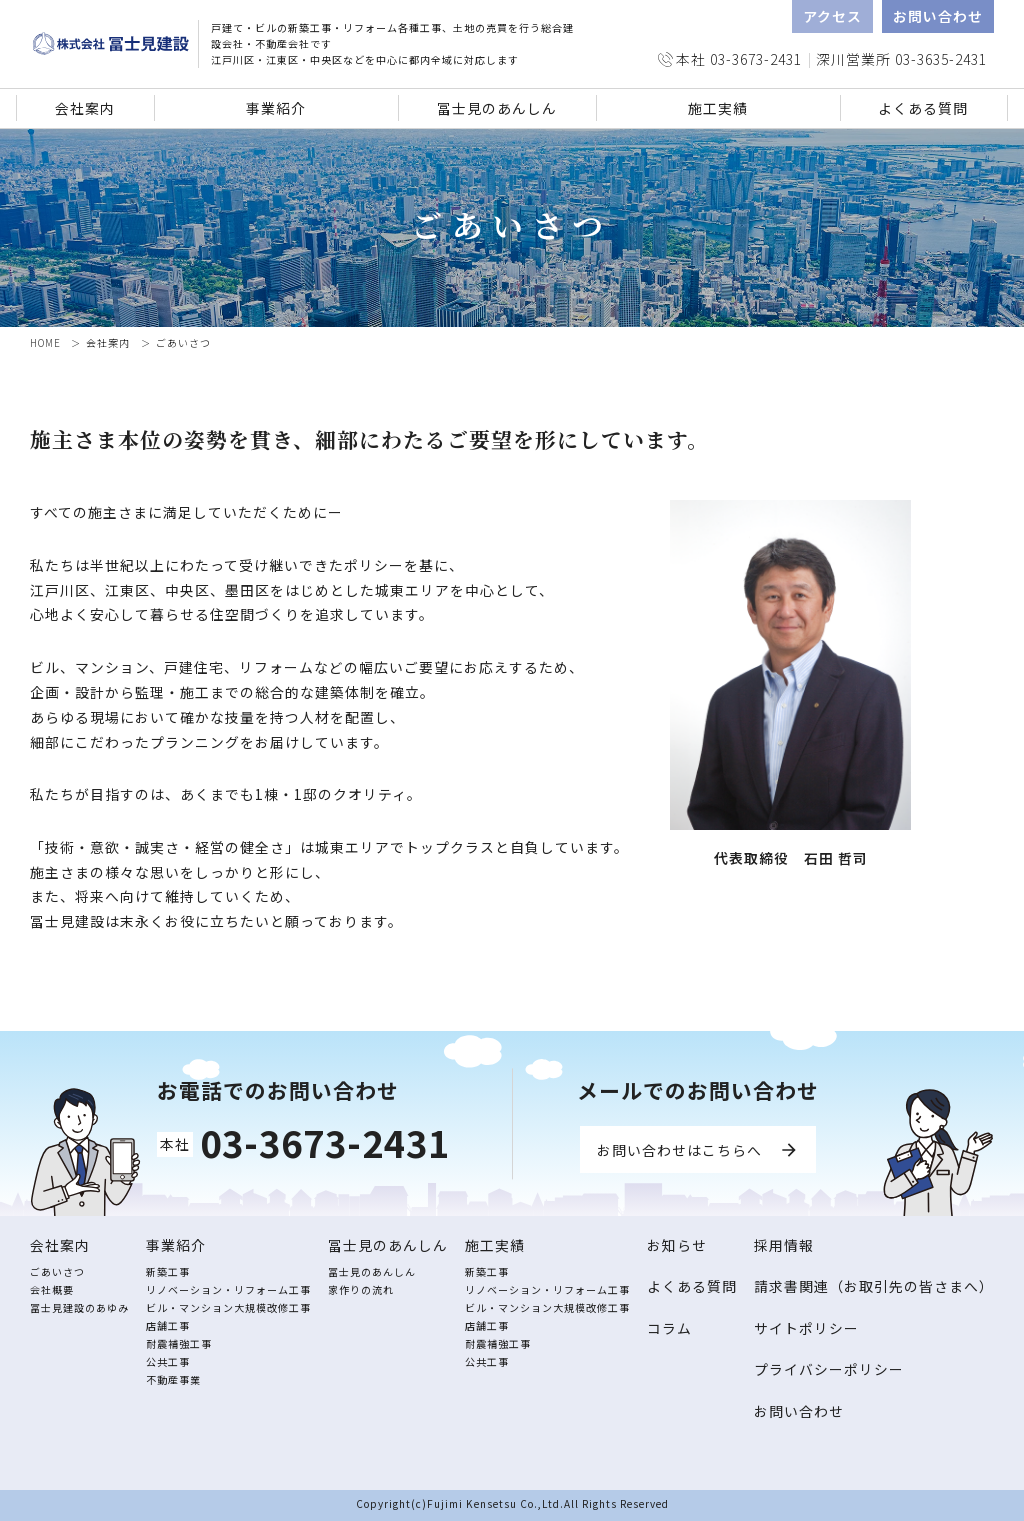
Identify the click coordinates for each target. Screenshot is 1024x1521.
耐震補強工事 (179, 1343)
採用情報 (784, 1245)
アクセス (832, 16)
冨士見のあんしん (372, 1271)
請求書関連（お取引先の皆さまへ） (874, 1286)
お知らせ (677, 1245)
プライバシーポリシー (829, 1369)
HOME (45, 342)
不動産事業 (173, 1379)
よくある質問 (923, 108)
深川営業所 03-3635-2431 (901, 59)
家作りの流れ (361, 1289)
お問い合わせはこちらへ (679, 1150)
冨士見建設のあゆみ (79, 1307)
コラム (669, 1328)
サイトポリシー (806, 1328)
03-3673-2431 (325, 1142)
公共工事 (168, 1361)
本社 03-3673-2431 (739, 59)
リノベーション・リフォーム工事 (228, 1289)
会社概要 (52, 1289)
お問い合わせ (938, 16)
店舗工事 (168, 1325)
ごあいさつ (57, 1271)
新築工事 (168, 1271)
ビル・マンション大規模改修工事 (228, 1307)
